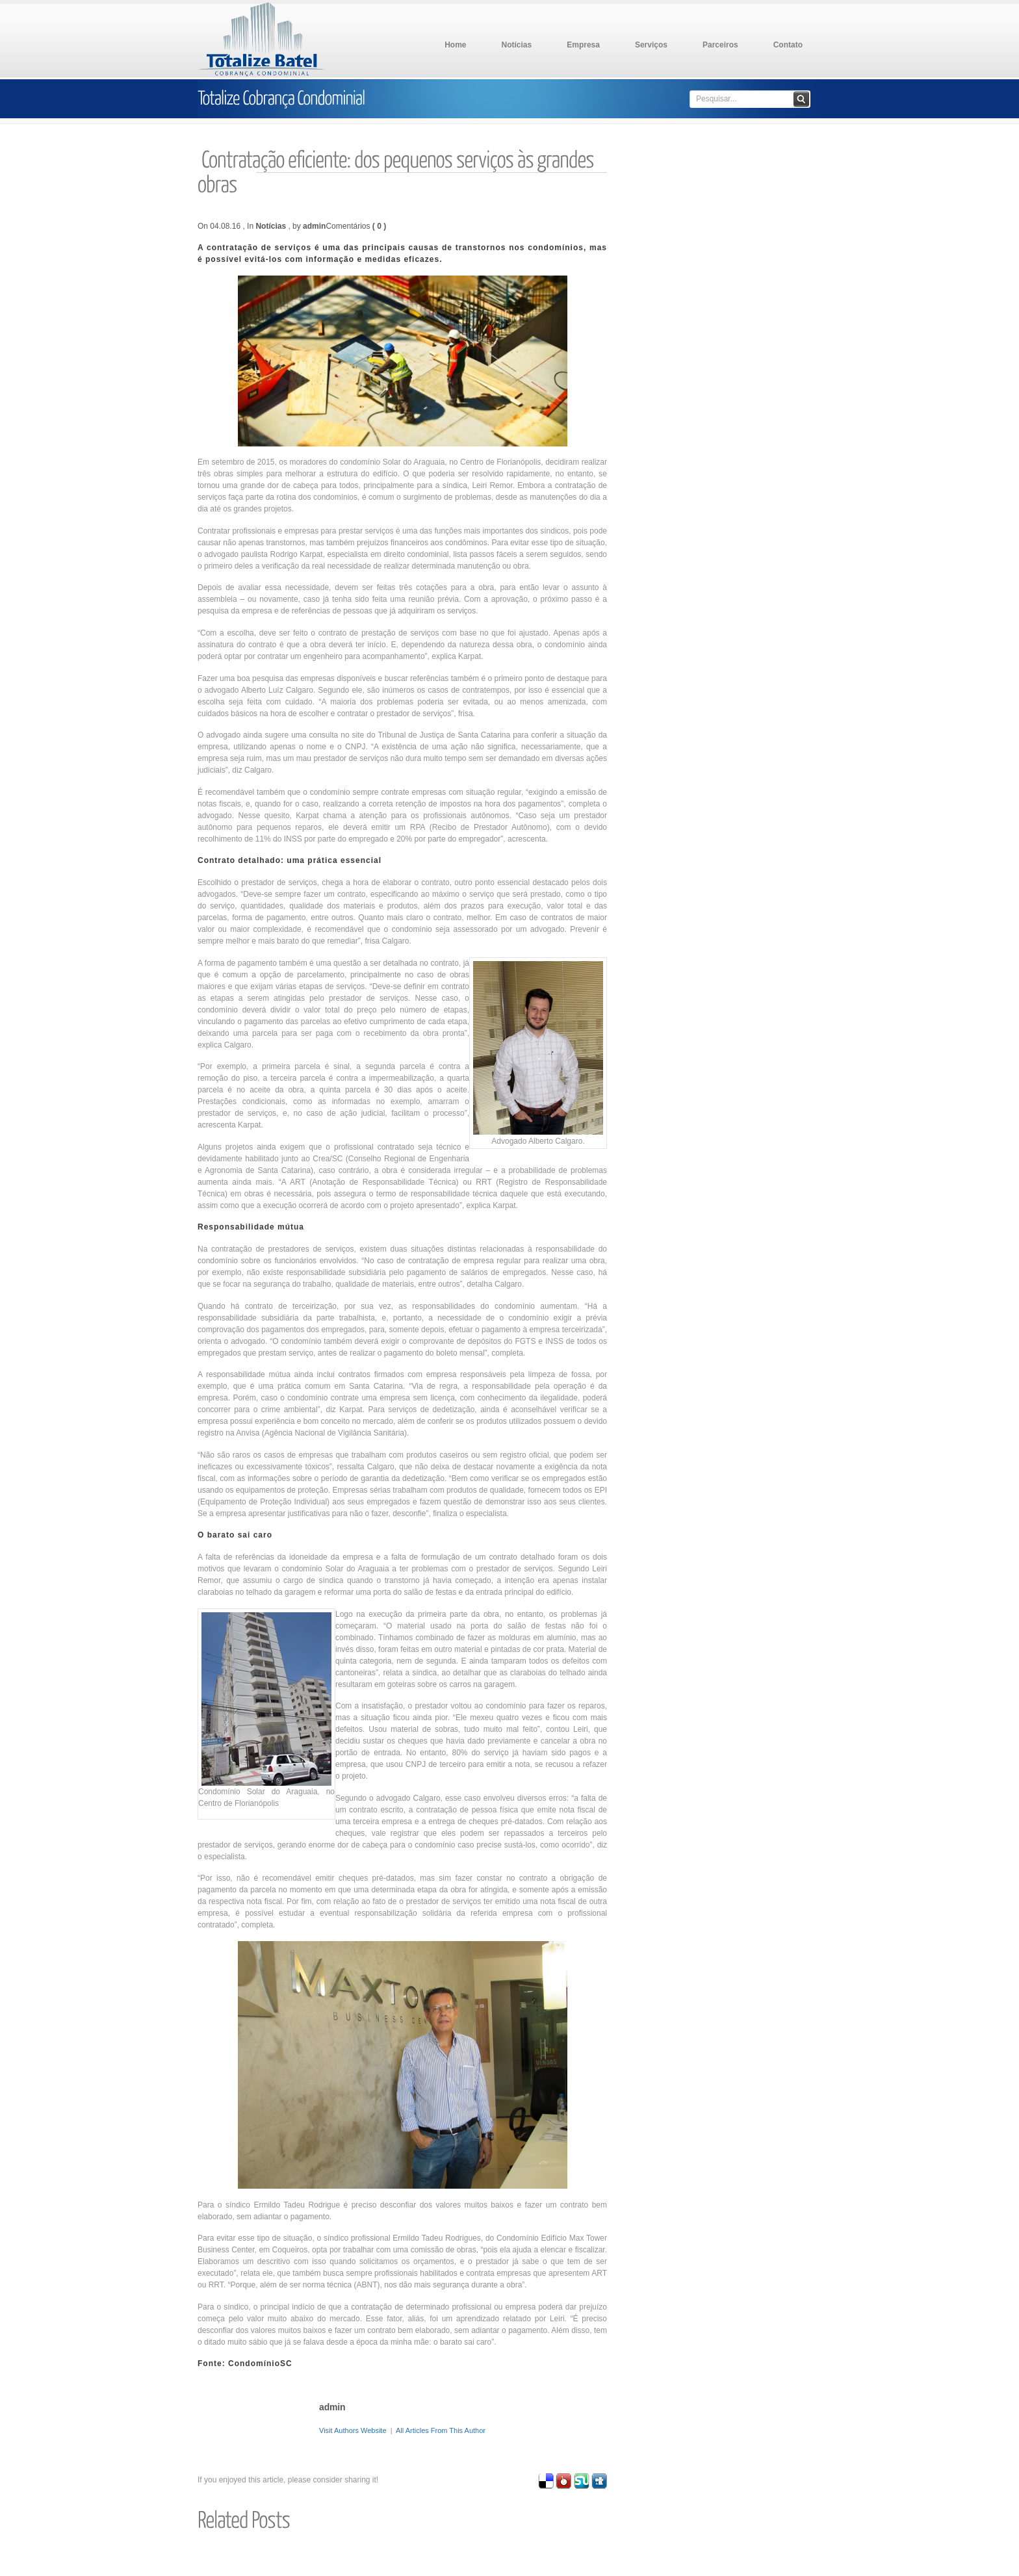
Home (455, 44)
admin (314, 226)
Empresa (583, 44)
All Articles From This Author (440, 2430)
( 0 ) (379, 226)
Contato (788, 44)
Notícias (517, 44)
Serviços (651, 44)
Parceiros (720, 44)
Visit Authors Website (353, 2430)
